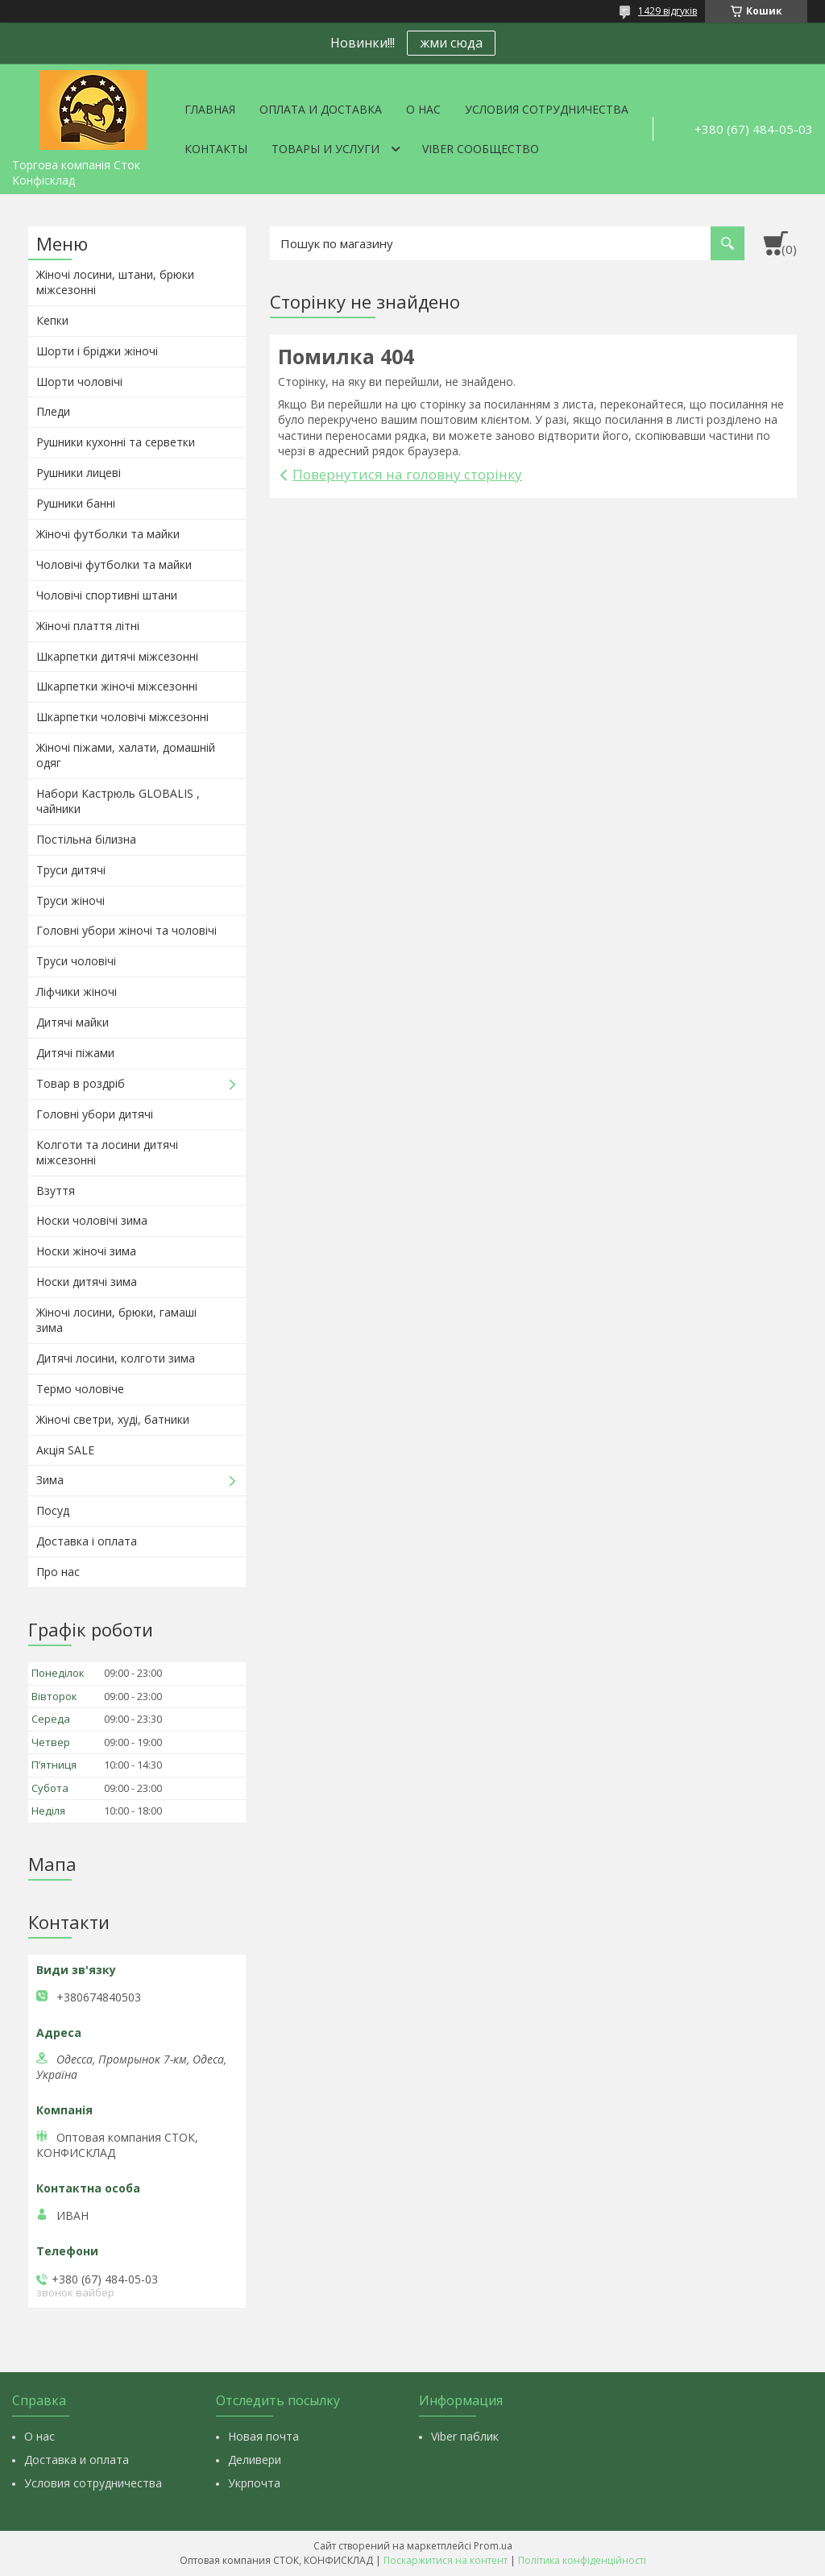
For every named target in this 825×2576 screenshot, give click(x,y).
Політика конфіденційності (582, 2560)
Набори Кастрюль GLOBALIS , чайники (118, 801)
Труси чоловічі (76, 961)
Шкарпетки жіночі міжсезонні (116, 686)
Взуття (55, 1190)
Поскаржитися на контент (445, 2560)
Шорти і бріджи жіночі (97, 351)
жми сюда (451, 43)
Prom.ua (493, 2546)
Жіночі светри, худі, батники (112, 1419)
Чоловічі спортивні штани (106, 595)
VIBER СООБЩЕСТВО (480, 148)
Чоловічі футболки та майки (114, 564)
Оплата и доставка (320, 109)
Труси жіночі (70, 900)
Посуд (52, 1510)
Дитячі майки (72, 1022)
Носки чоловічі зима (91, 1220)
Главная (209, 109)
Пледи (53, 411)
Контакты (215, 148)
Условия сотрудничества (546, 109)
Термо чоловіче (80, 1388)
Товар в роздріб (80, 1083)
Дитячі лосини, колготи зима (115, 1358)
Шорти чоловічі (79, 381)
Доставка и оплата (76, 2459)
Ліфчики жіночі (76, 991)
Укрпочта (254, 2483)
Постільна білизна (86, 839)
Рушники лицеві (78, 472)
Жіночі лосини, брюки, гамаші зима (116, 1320)
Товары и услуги (325, 148)
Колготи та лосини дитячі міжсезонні (107, 1152)
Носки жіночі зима (86, 1251)
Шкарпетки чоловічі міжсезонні (122, 716)
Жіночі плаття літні (87, 625)
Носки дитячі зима (86, 1281)
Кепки (52, 320)
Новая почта (263, 2436)
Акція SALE (65, 1450)
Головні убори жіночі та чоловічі (126, 930)
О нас (423, 109)
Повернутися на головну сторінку (407, 474)
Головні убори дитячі (94, 1114)
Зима (50, 1479)
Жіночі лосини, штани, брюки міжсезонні (115, 282)
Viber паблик (465, 2436)
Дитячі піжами (75, 1052)
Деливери (254, 2459)
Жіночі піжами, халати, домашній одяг (125, 755)
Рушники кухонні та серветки (115, 442)
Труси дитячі (71, 869)
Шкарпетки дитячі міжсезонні (117, 656)
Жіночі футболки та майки (108, 533)
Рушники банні (75, 503)
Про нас (58, 1571)
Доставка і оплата (86, 1541)
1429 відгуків (667, 11)
